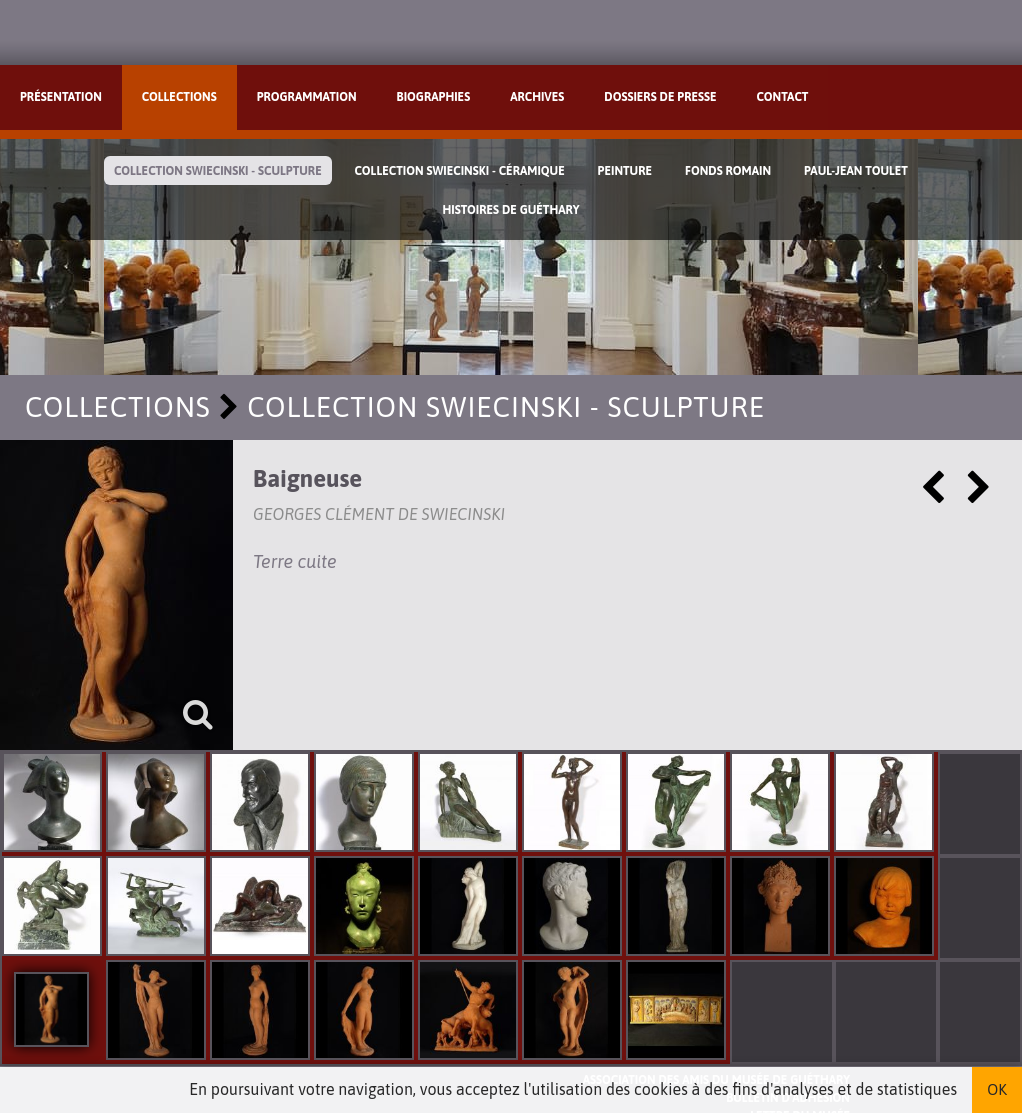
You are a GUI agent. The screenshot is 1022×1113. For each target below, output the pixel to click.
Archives (537, 97)
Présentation (61, 97)
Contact (783, 97)
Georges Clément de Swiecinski (379, 514)
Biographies (434, 97)
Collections (179, 97)
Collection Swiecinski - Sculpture (218, 171)
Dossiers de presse (660, 97)
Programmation (307, 97)
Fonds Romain (728, 171)
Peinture (625, 171)
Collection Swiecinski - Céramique (460, 171)
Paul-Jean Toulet (856, 171)
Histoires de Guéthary (510, 210)
